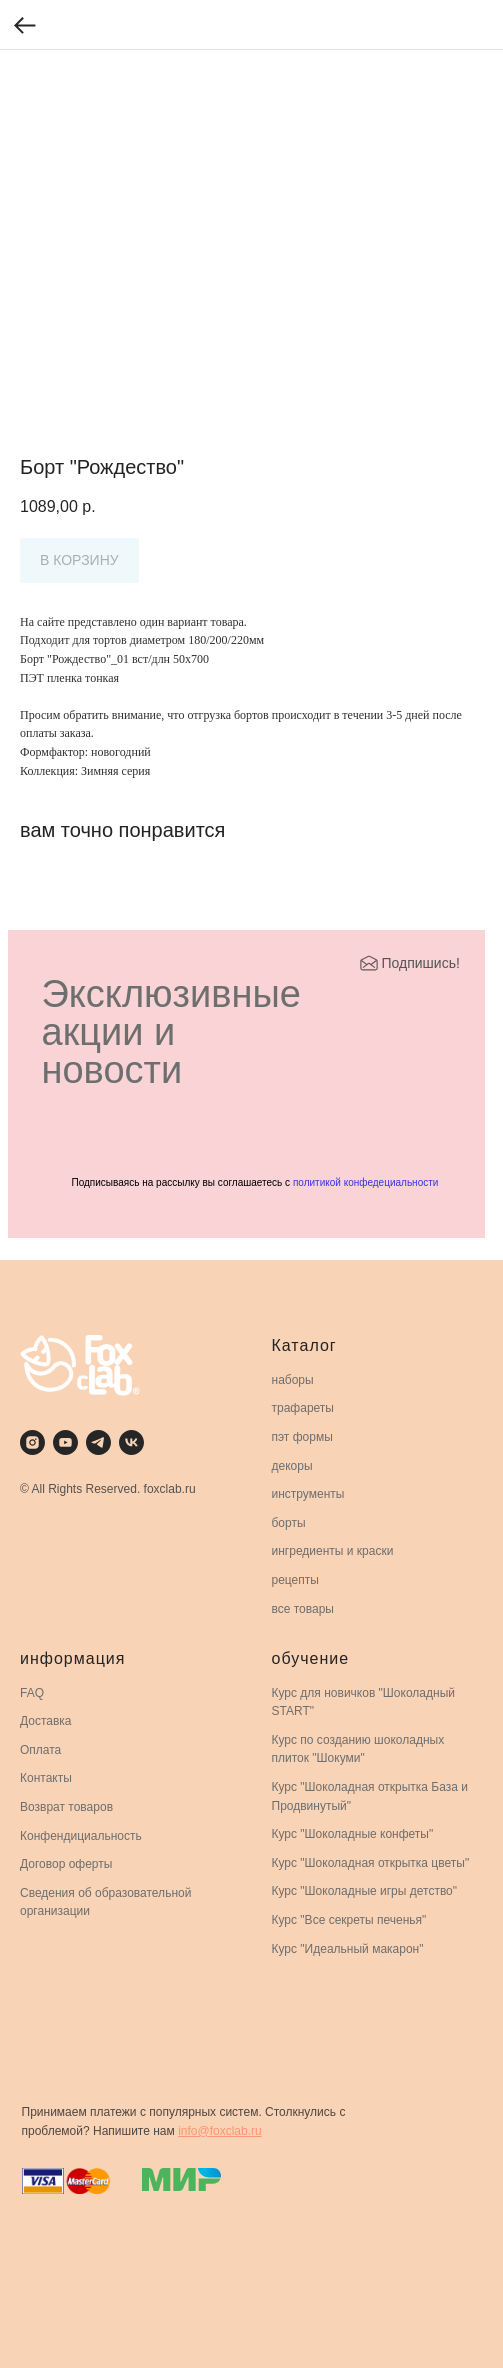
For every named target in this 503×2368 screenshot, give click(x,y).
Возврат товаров (66, 1807)
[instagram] (32, 1442)
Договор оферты (66, 1864)
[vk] (131, 1442)
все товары (303, 1609)
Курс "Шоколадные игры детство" (365, 1891)
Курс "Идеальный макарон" (348, 1949)
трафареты (303, 1408)
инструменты (308, 1494)
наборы (293, 1380)
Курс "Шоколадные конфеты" (353, 1834)
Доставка (46, 1721)
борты (289, 1523)
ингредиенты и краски (333, 1551)
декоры (292, 1466)
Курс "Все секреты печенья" (349, 1920)
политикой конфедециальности (365, 1182)
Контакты (46, 1778)
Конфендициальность (81, 1836)
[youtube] (65, 1442)
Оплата (40, 1750)
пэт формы (302, 1437)
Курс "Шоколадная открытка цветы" (371, 1863)
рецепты (295, 1580)
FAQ (32, 1693)
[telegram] (98, 1442)
